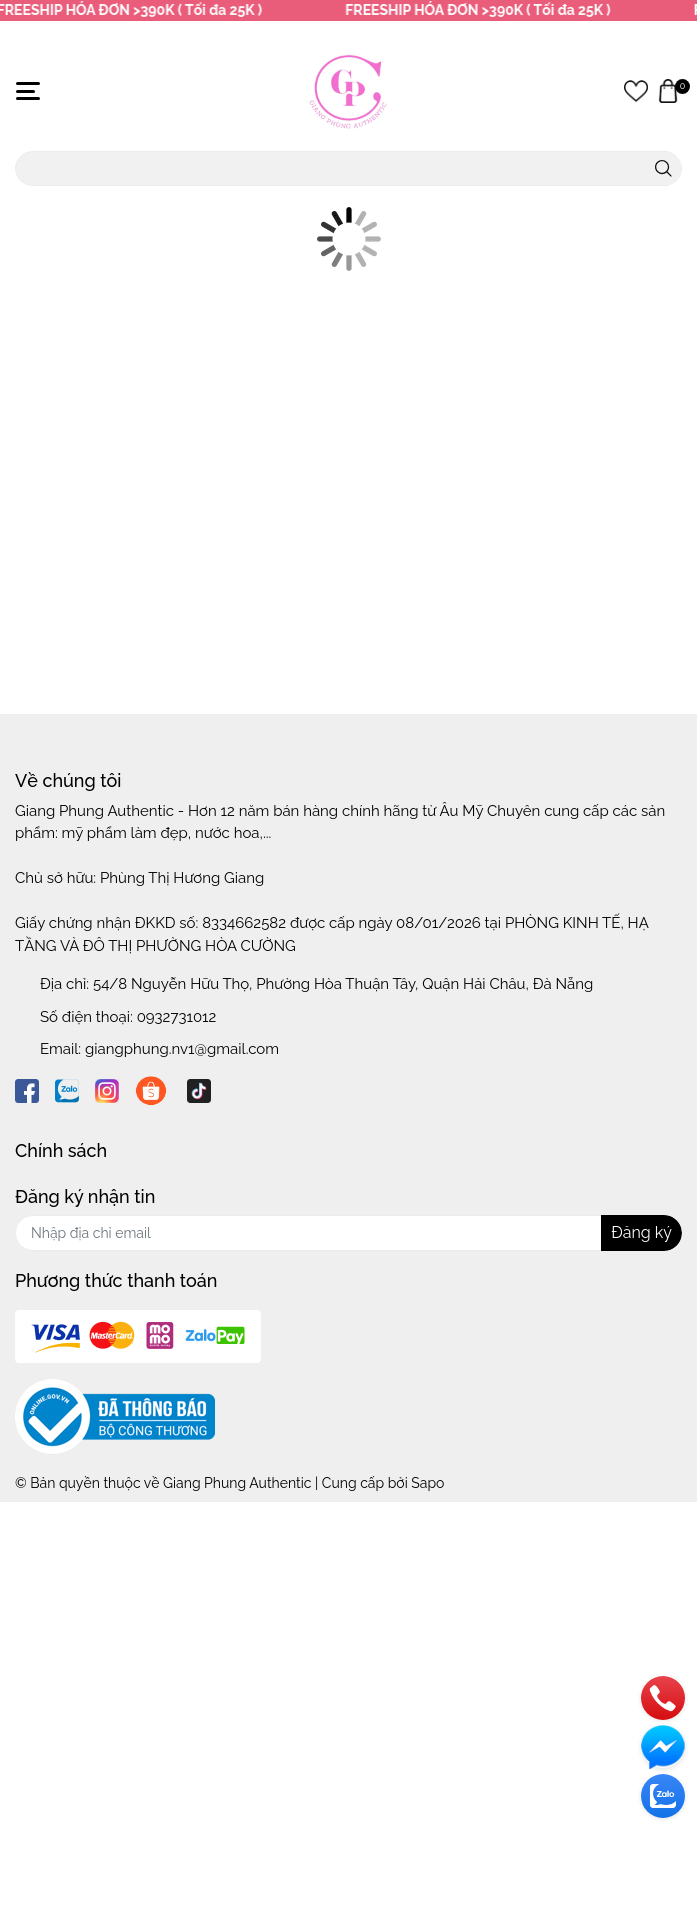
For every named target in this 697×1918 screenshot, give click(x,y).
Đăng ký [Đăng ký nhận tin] (641, 1232)
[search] (663, 168)
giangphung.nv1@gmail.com (182, 1049)
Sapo (427, 1483)
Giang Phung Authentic (237, 1483)
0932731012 (177, 1017)
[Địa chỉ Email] (348, 1233)
